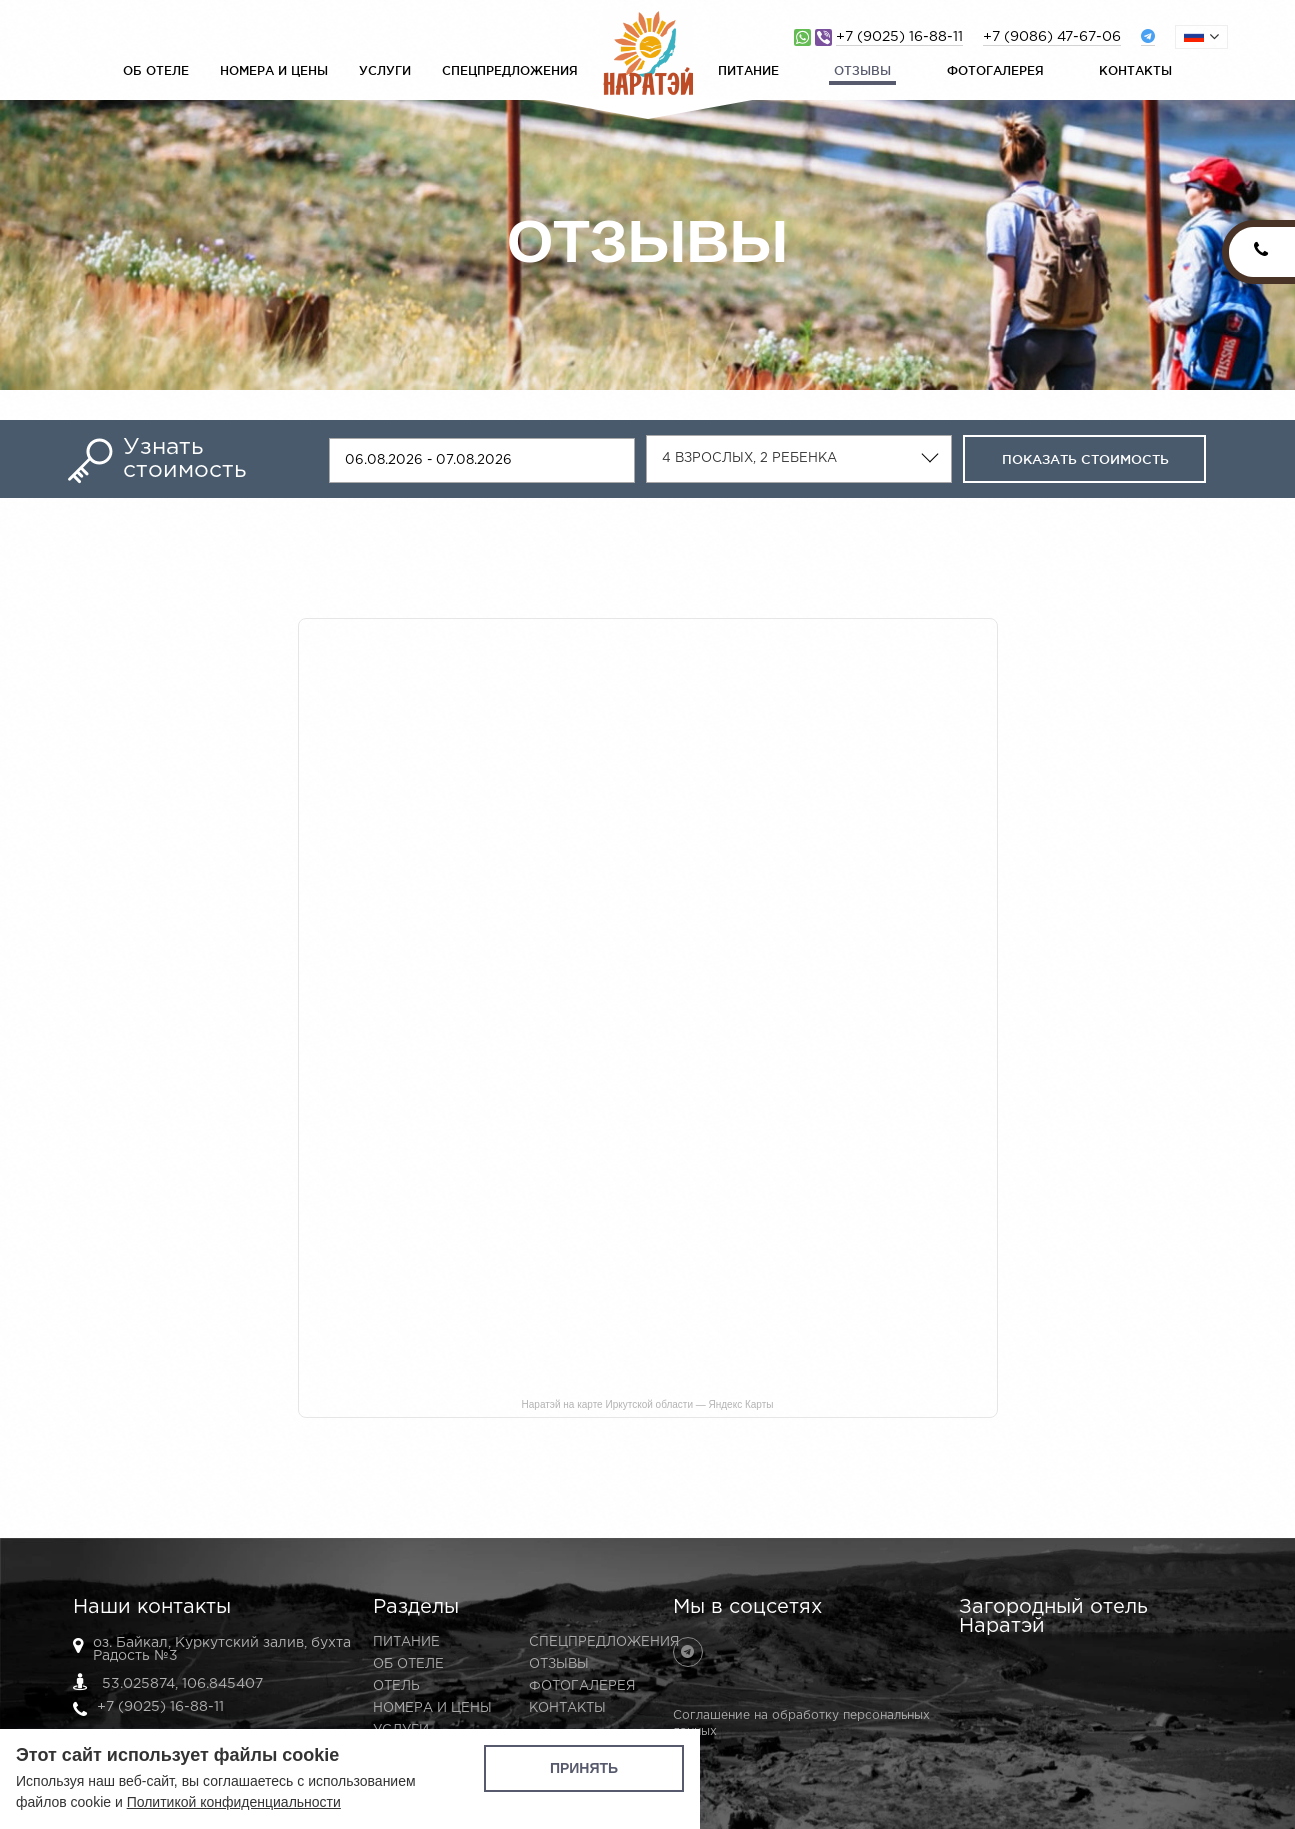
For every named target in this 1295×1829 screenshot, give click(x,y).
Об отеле (156, 70)
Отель (396, 1686)
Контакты (1135, 70)
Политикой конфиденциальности (234, 1802)
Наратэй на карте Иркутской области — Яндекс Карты (648, 1404)
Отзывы (862, 70)
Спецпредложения (510, 70)
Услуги (385, 70)
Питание (748, 70)
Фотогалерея (995, 70)
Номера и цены (274, 70)
